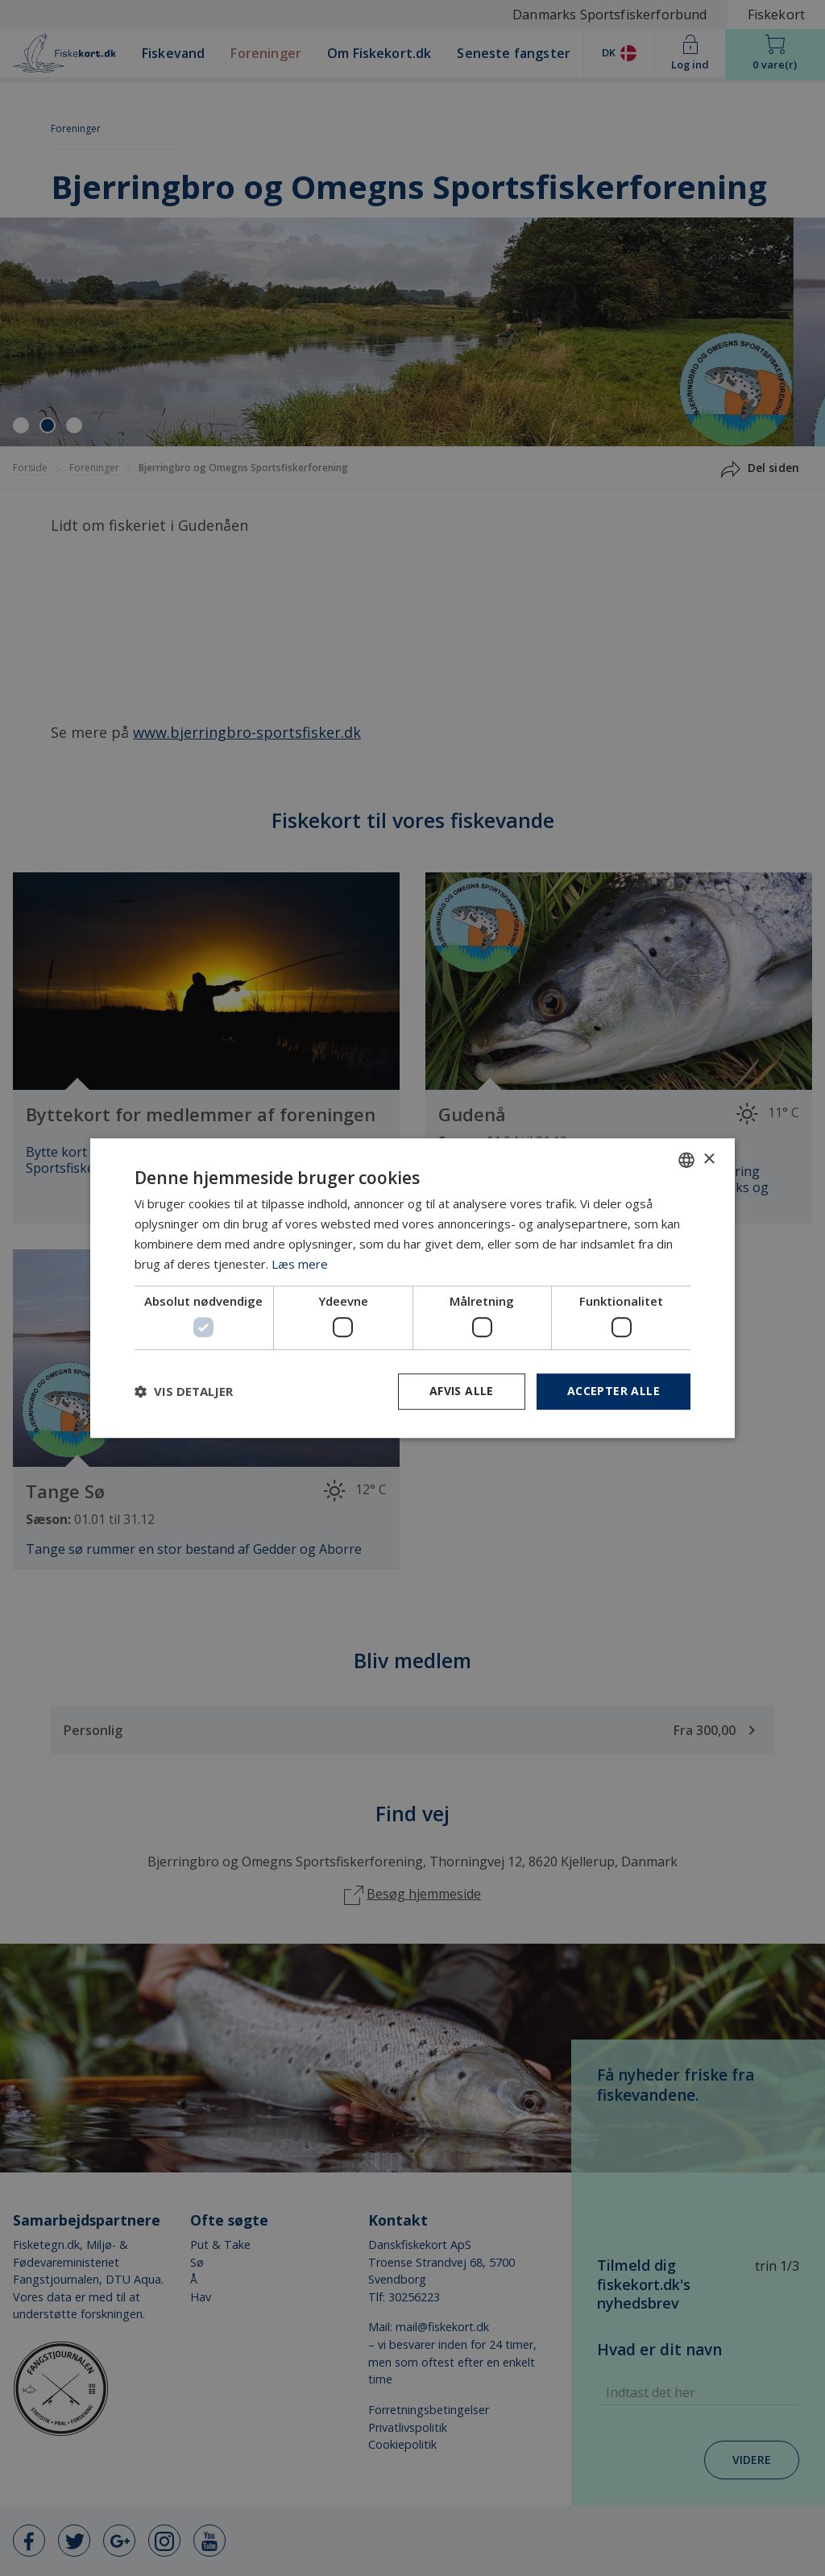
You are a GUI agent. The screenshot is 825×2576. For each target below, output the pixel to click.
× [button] (709, 1159)
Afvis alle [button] (461, 1390)
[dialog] (412, 1288)
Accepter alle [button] (613, 1390)
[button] (184, 1391)
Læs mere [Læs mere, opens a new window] (300, 1264)
